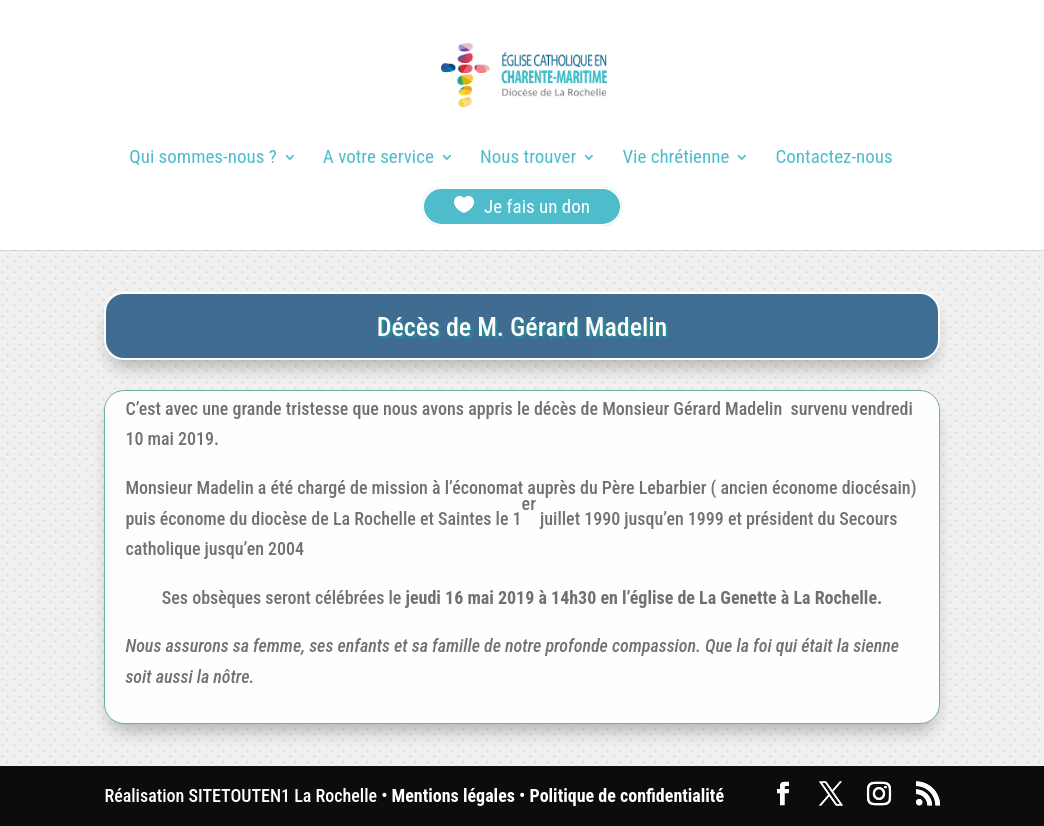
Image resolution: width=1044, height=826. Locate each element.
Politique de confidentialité (627, 795)
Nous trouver (528, 159)
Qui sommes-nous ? (202, 159)
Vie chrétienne (675, 159)
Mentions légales (453, 795)
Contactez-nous (834, 159)
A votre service (378, 159)
